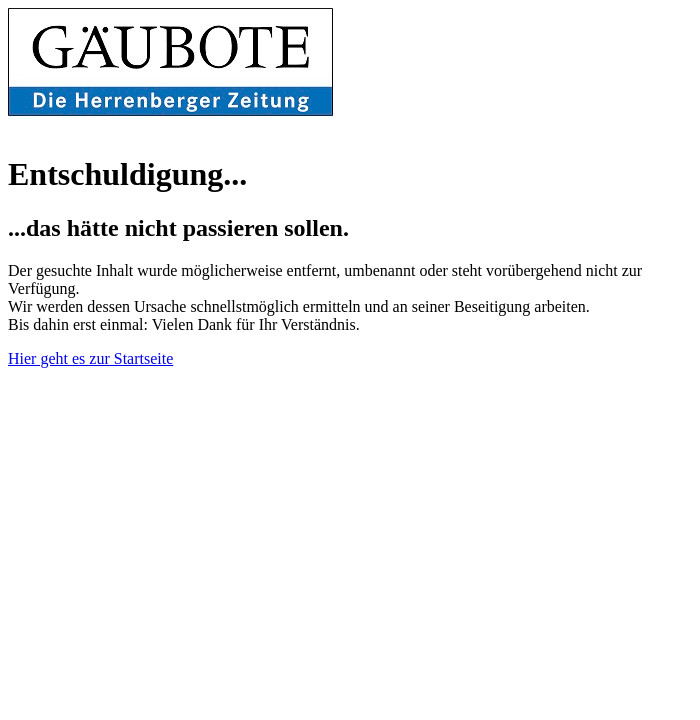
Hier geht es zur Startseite (90, 358)
